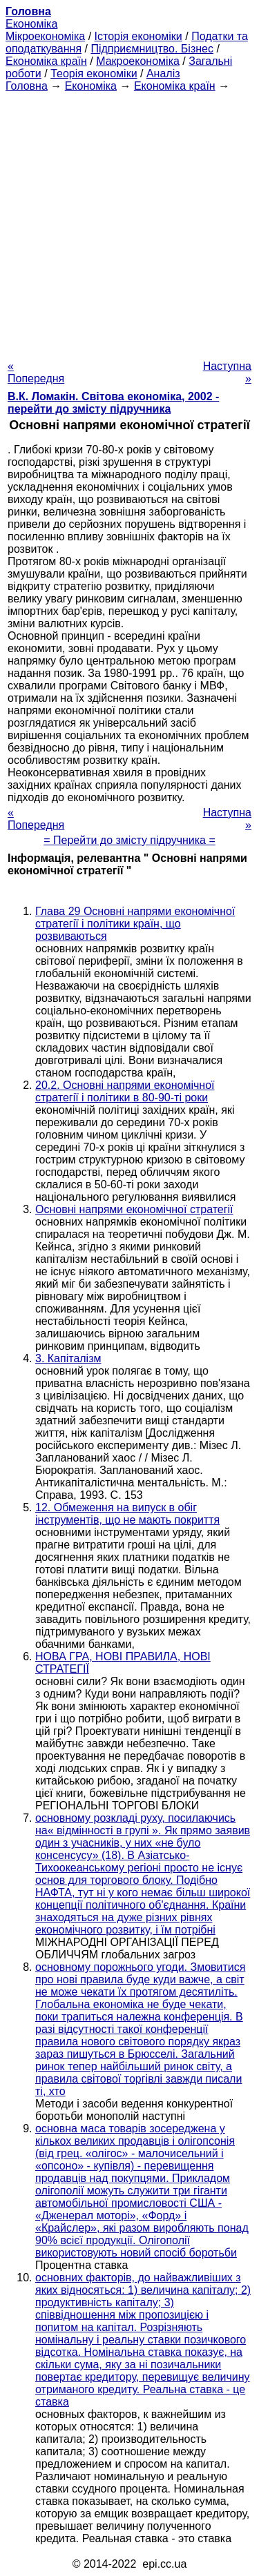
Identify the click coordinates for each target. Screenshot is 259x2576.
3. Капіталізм (68, 1358)
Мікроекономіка (45, 36)
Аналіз (163, 73)
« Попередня (36, 372)
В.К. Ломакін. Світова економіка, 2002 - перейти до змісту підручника (113, 403)
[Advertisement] (129, 221)
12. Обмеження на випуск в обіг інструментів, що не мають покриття (127, 1514)
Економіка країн (46, 61)
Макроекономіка (138, 61)
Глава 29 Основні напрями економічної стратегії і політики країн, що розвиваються (135, 923)
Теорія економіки (93, 73)
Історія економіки (138, 36)
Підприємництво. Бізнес (151, 49)
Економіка (31, 24)
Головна (27, 86)
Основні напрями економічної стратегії (134, 1209)
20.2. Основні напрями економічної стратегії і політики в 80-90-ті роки (125, 1091)
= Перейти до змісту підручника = (129, 840)
